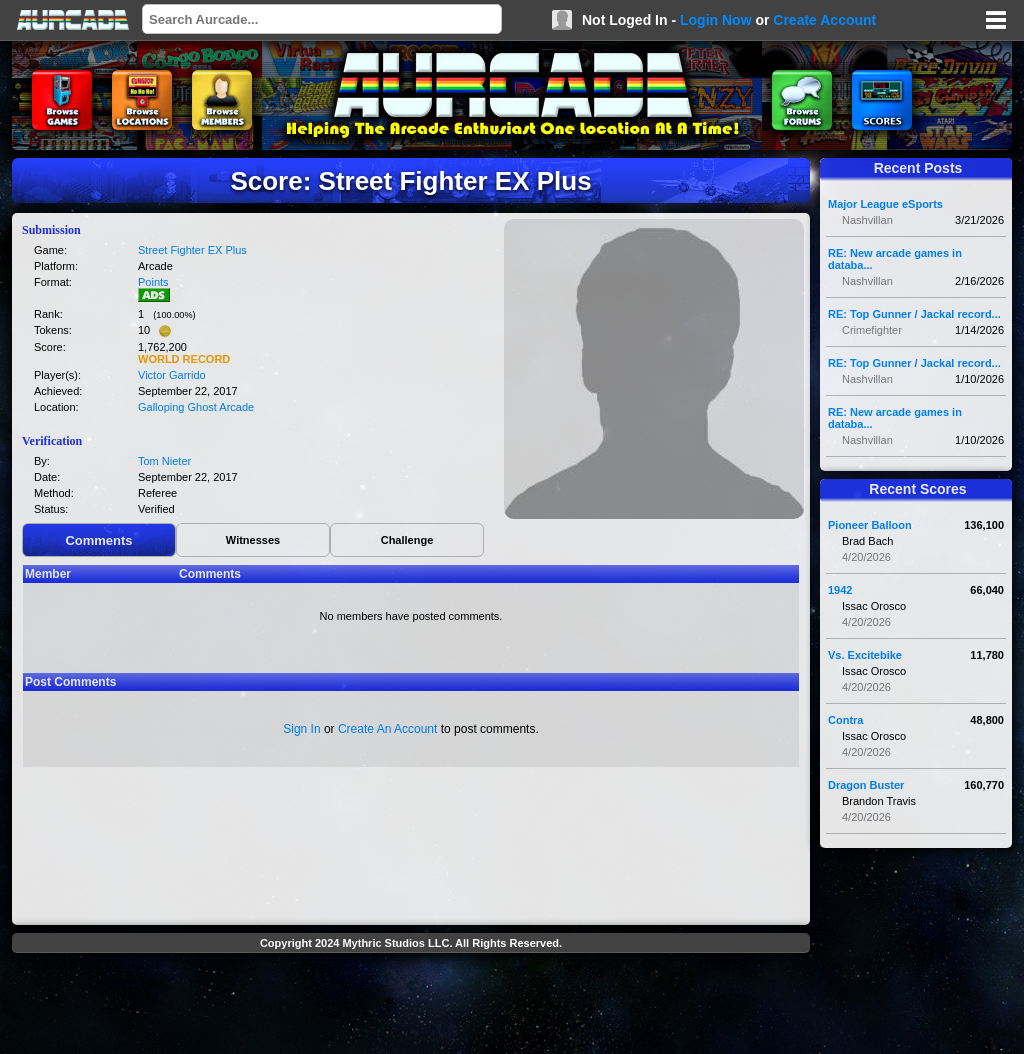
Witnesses (253, 540)
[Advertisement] (411, 1006)
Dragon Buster (866, 785)
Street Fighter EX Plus (192, 250)
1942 (840, 590)
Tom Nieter (164, 461)
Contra (845, 720)
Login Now (716, 20)
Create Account (824, 20)
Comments (98, 540)
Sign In (301, 729)
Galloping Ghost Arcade (196, 407)
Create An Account (387, 729)
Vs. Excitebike (865, 655)
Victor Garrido (172, 375)
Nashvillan (867, 220)
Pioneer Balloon (870, 525)
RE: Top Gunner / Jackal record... (914, 314)
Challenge (407, 540)
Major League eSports (885, 204)
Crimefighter (872, 330)
